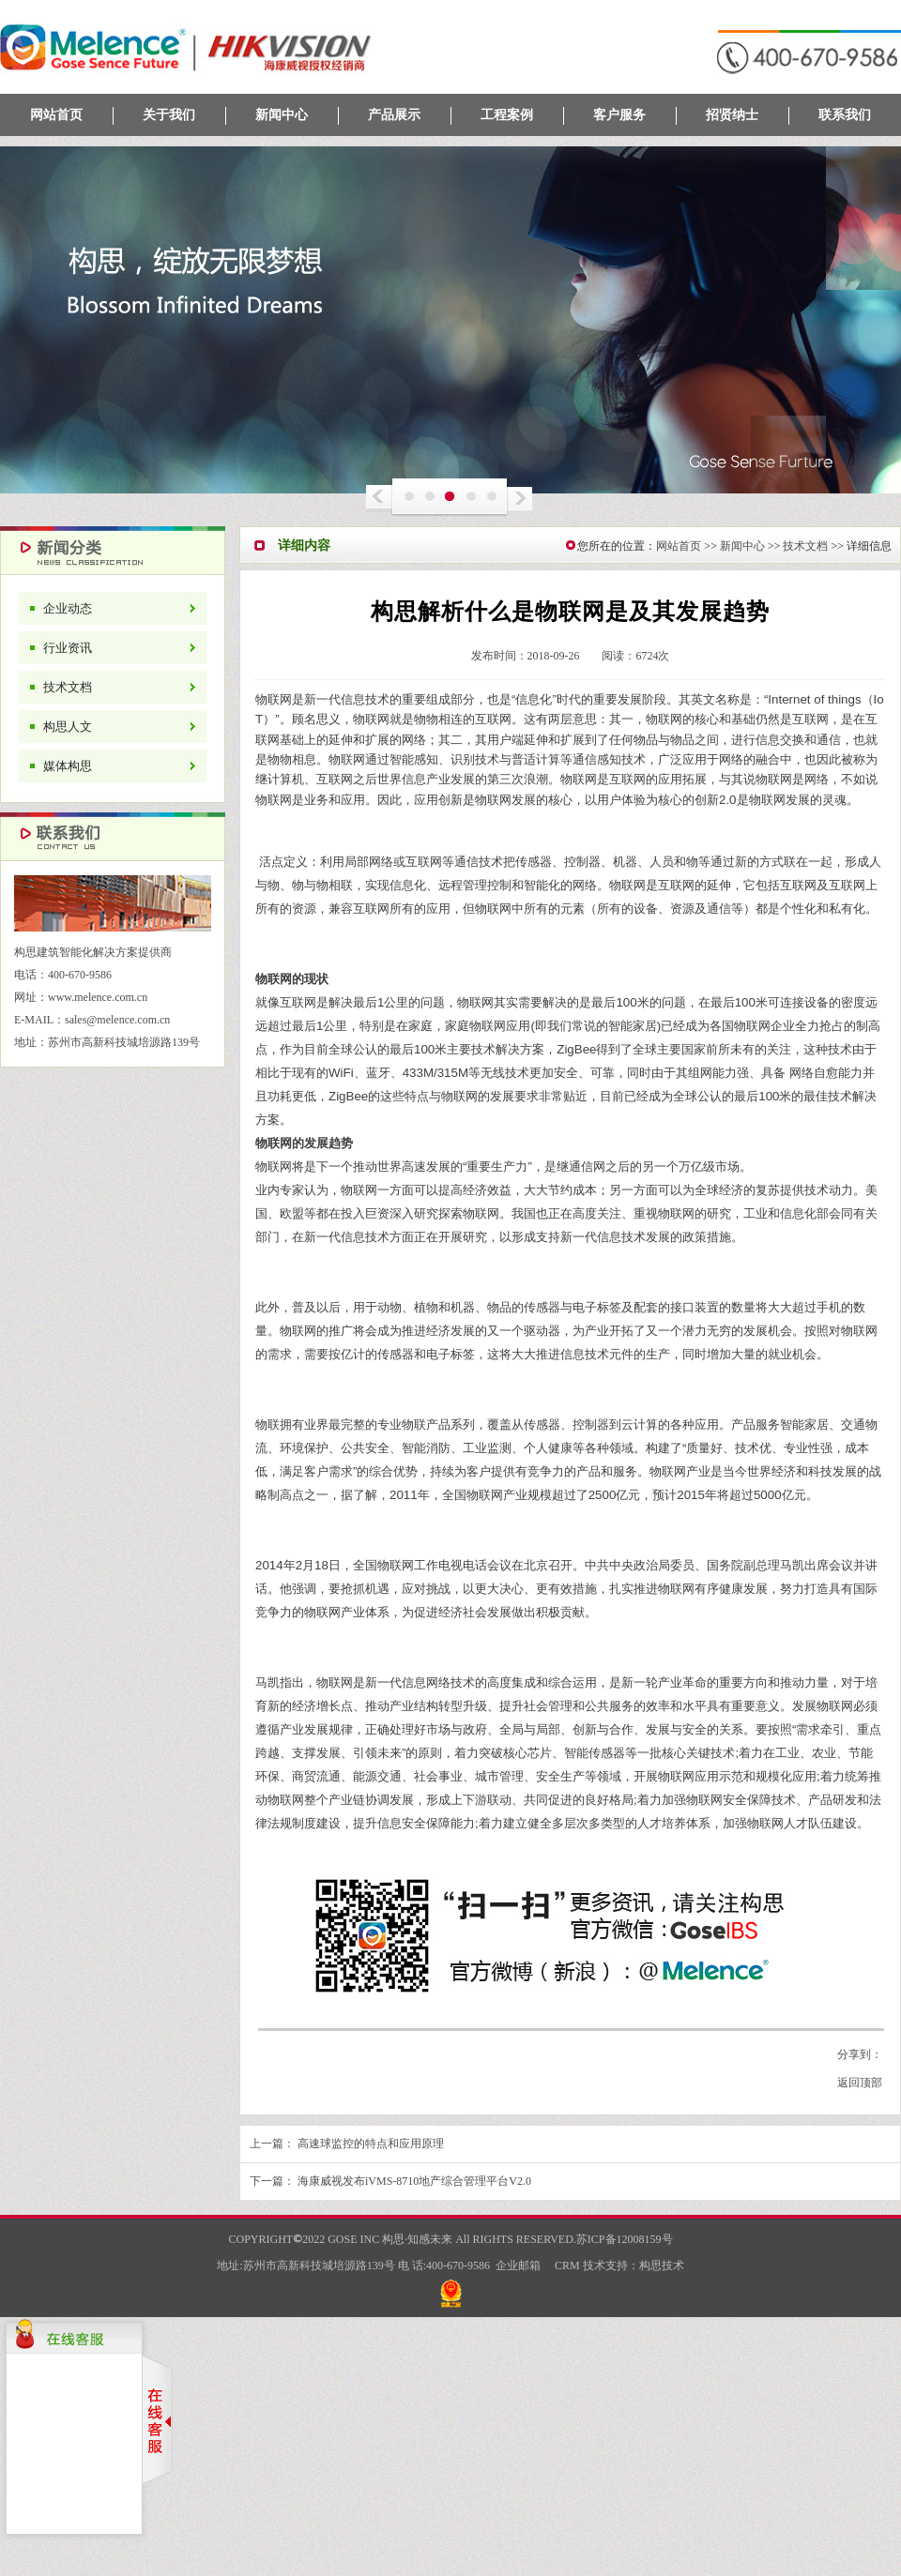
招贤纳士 (732, 115)
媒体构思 (67, 766)
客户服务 (619, 115)
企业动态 (67, 608)
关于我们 (169, 115)
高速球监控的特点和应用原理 (371, 2143)
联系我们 (844, 115)
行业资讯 (67, 648)
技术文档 (67, 687)
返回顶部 (859, 2082)
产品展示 (394, 115)
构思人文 (67, 727)
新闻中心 (281, 115)
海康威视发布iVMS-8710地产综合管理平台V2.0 (414, 2181)
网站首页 (56, 115)
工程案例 (507, 115)
